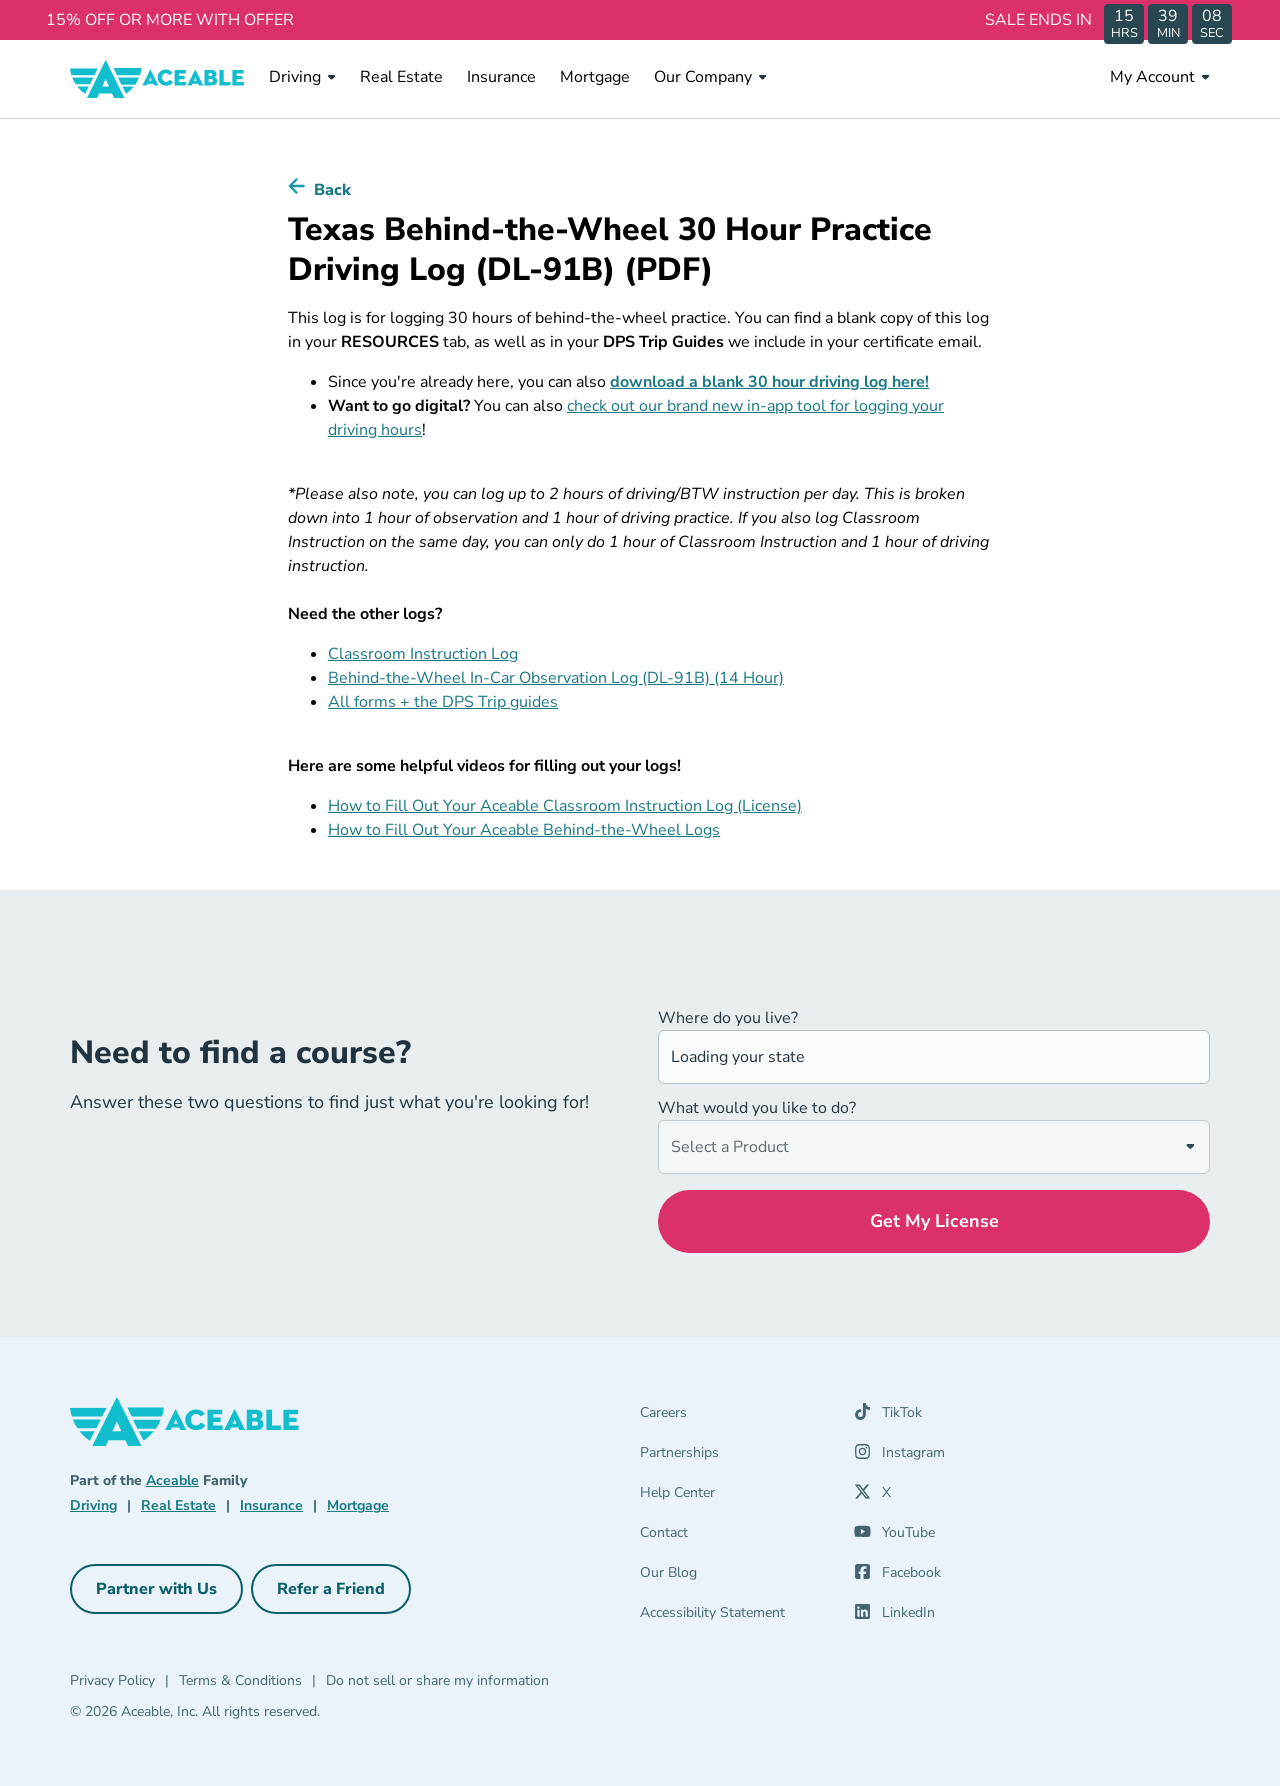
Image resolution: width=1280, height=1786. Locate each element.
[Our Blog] (735, 1577)
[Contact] (735, 1537)
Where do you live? (728, 1018)
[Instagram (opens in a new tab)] (899, 1457)
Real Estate (401, 76)
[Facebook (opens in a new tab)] (897, 1577)
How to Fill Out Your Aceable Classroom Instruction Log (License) (565, 806)
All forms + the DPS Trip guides (443, 702)
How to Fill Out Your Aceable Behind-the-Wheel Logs (524, 830)
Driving (302, 77)
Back (332, 190)
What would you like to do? (757, 1108)
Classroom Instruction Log (423, 654)
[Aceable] (157, 79)
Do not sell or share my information (437, 1680)
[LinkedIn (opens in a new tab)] (894, 1617)
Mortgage (595, 76)
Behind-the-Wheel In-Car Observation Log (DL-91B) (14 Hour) (556, 678)
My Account (1160, 77)
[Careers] (735, 1417)
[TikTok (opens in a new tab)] (888, 1417)
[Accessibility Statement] (735, 1617)
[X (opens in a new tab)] (872, 1497)
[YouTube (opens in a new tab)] (894, 1537)
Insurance (501, 76)
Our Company (710, 77)
